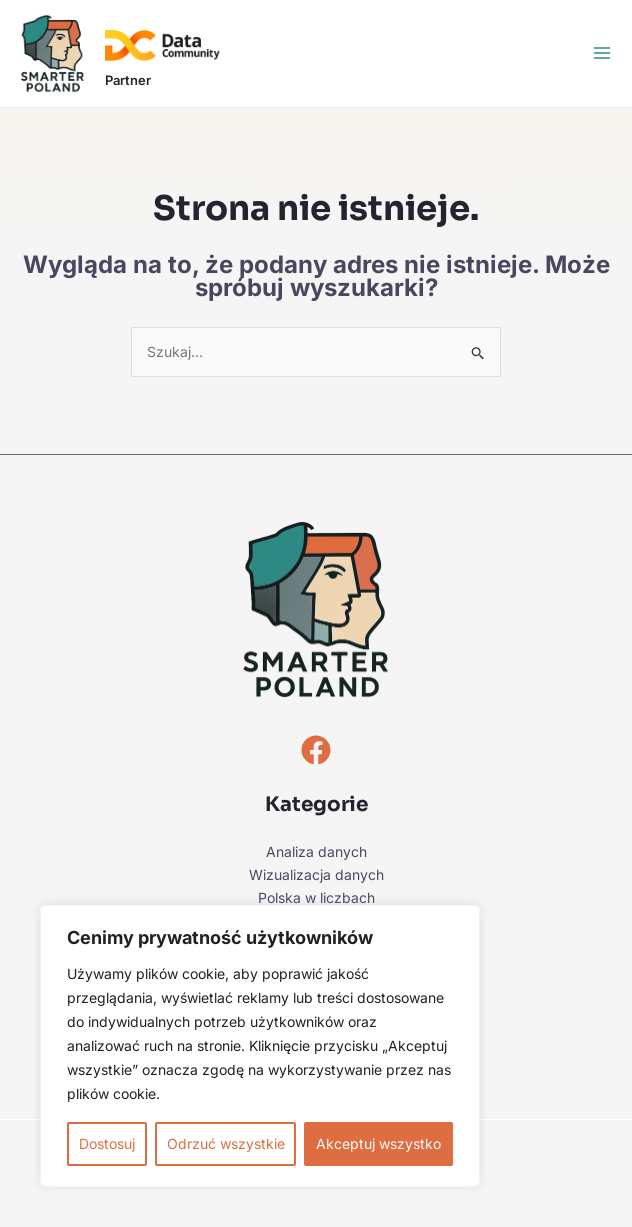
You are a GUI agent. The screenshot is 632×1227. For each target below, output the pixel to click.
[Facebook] (316, 750)
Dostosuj (107, 1143)
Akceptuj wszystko (378, 1143)
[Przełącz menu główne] (602, 53)
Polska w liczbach (316, 897)
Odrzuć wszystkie (226, 1143)
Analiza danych (316, 851)
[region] (260, 1046)
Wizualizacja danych (316, 874)
